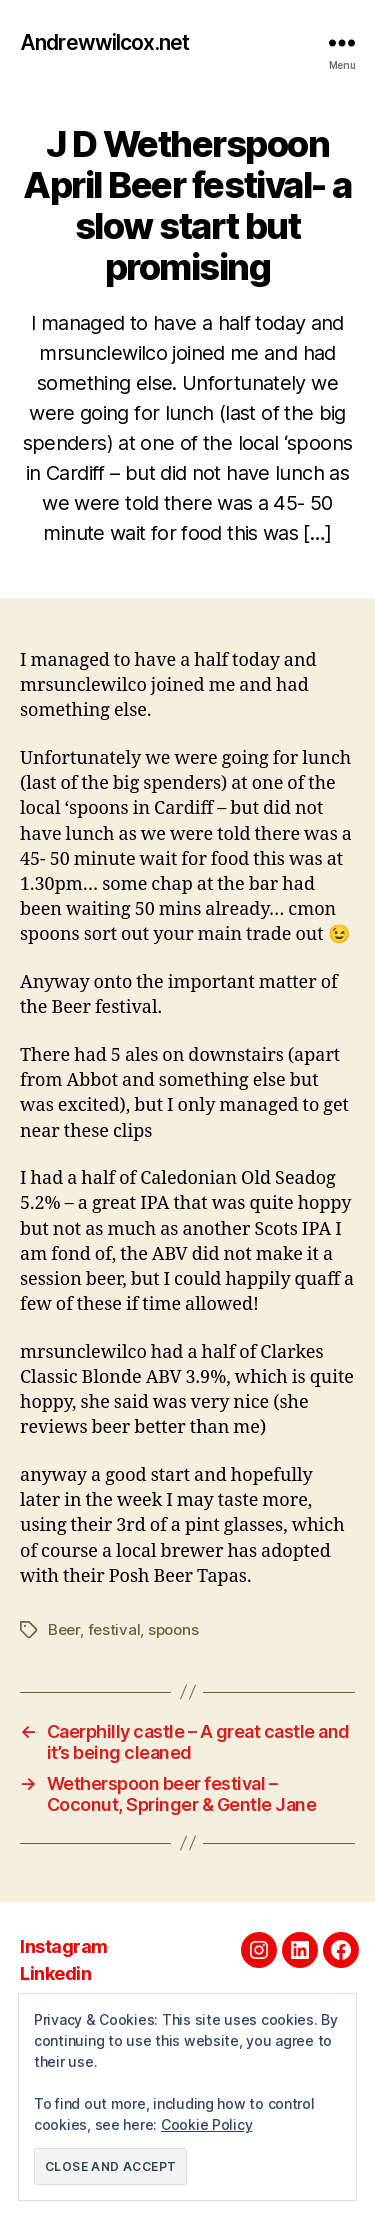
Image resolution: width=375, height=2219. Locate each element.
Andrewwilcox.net (104, 42)
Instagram (64, 1946)
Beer (64, 1629)
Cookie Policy (207, 2124)
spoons (173, 1629)
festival (114, 1629)
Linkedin (55, 1973)
